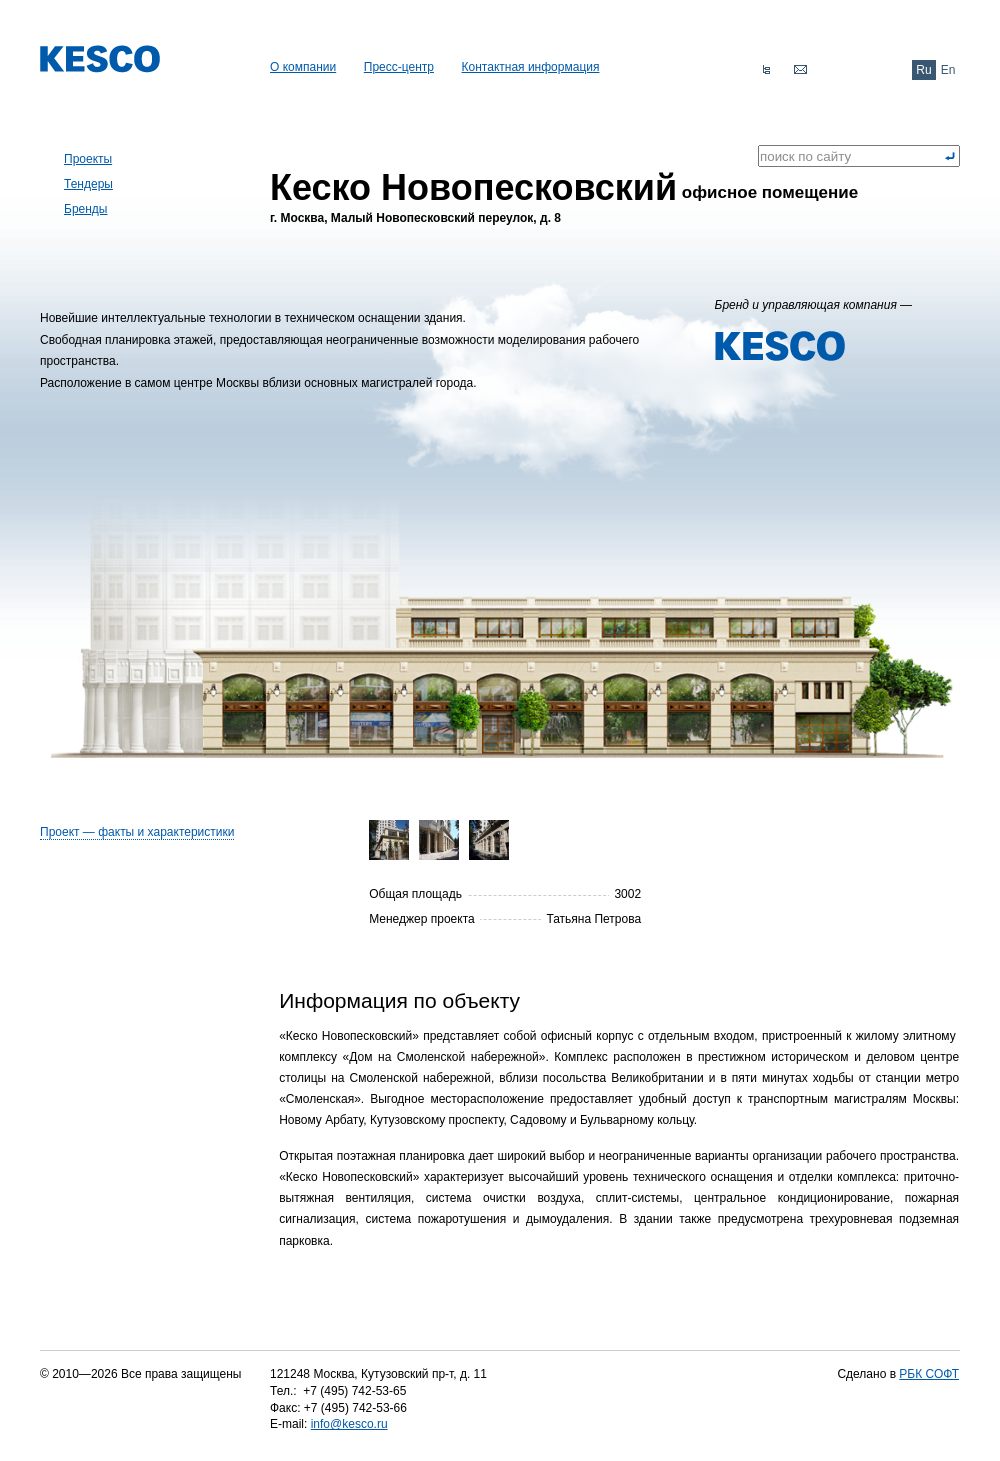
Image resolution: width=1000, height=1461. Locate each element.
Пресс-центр (399, 67)
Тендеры (88, 184)
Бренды (85, 209)
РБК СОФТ (929, 1374)
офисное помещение (564, 186)
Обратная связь (800, 70)
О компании (303, 67)
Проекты (88, 159)
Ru (923, 70)
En (948, 70)
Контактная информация (531, 67)
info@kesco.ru (349, 1424)
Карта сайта (766, 70)
